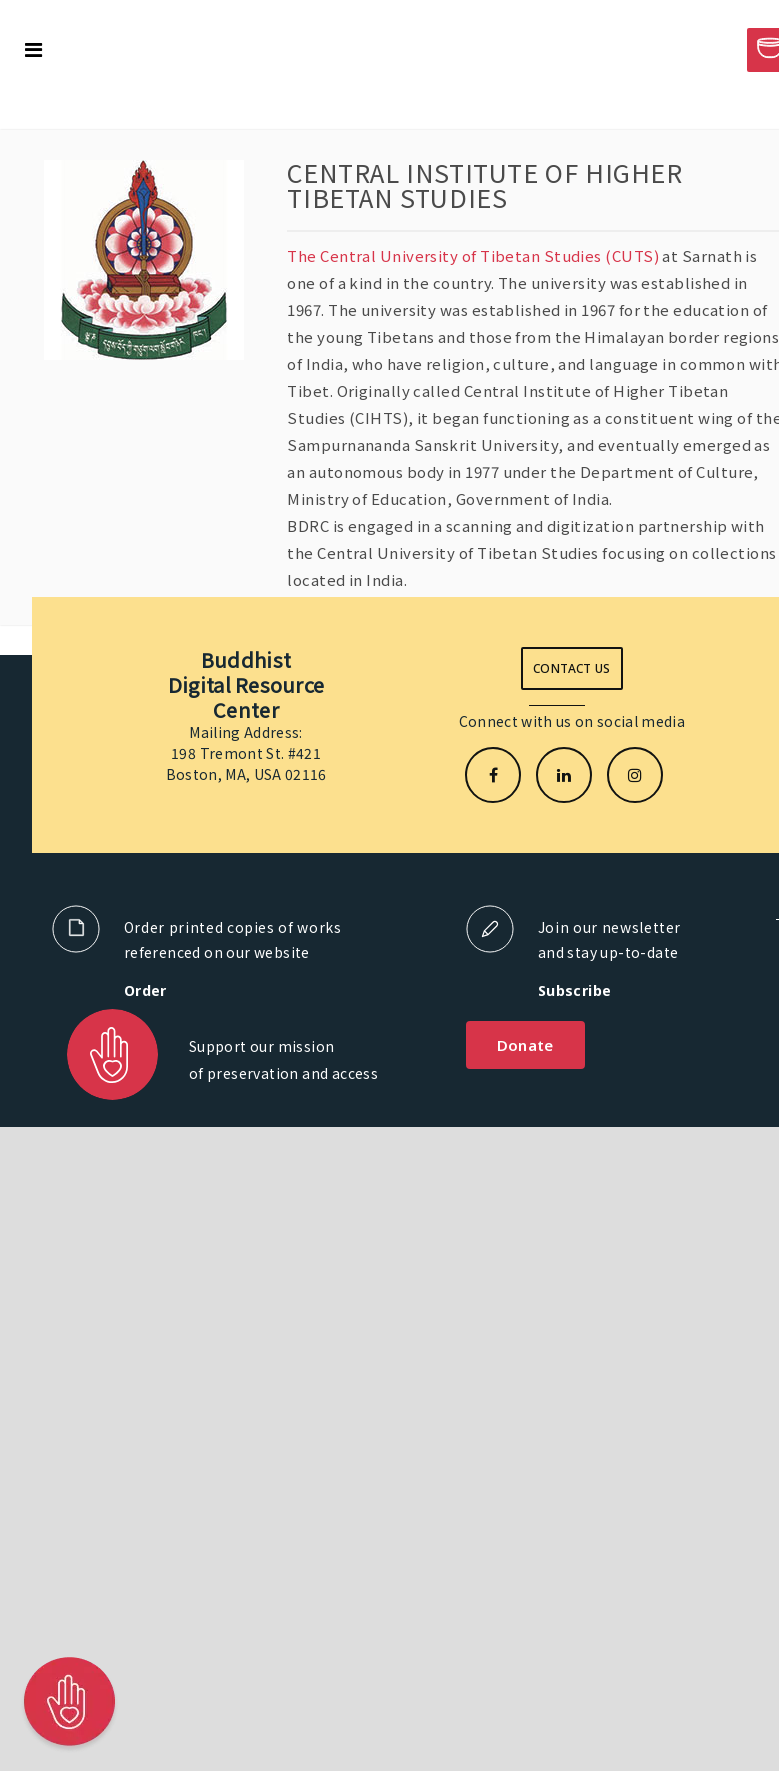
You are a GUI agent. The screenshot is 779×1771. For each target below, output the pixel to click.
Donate (525, 1045)
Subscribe (575, 990)
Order (145, 990)
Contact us (572, 668)
